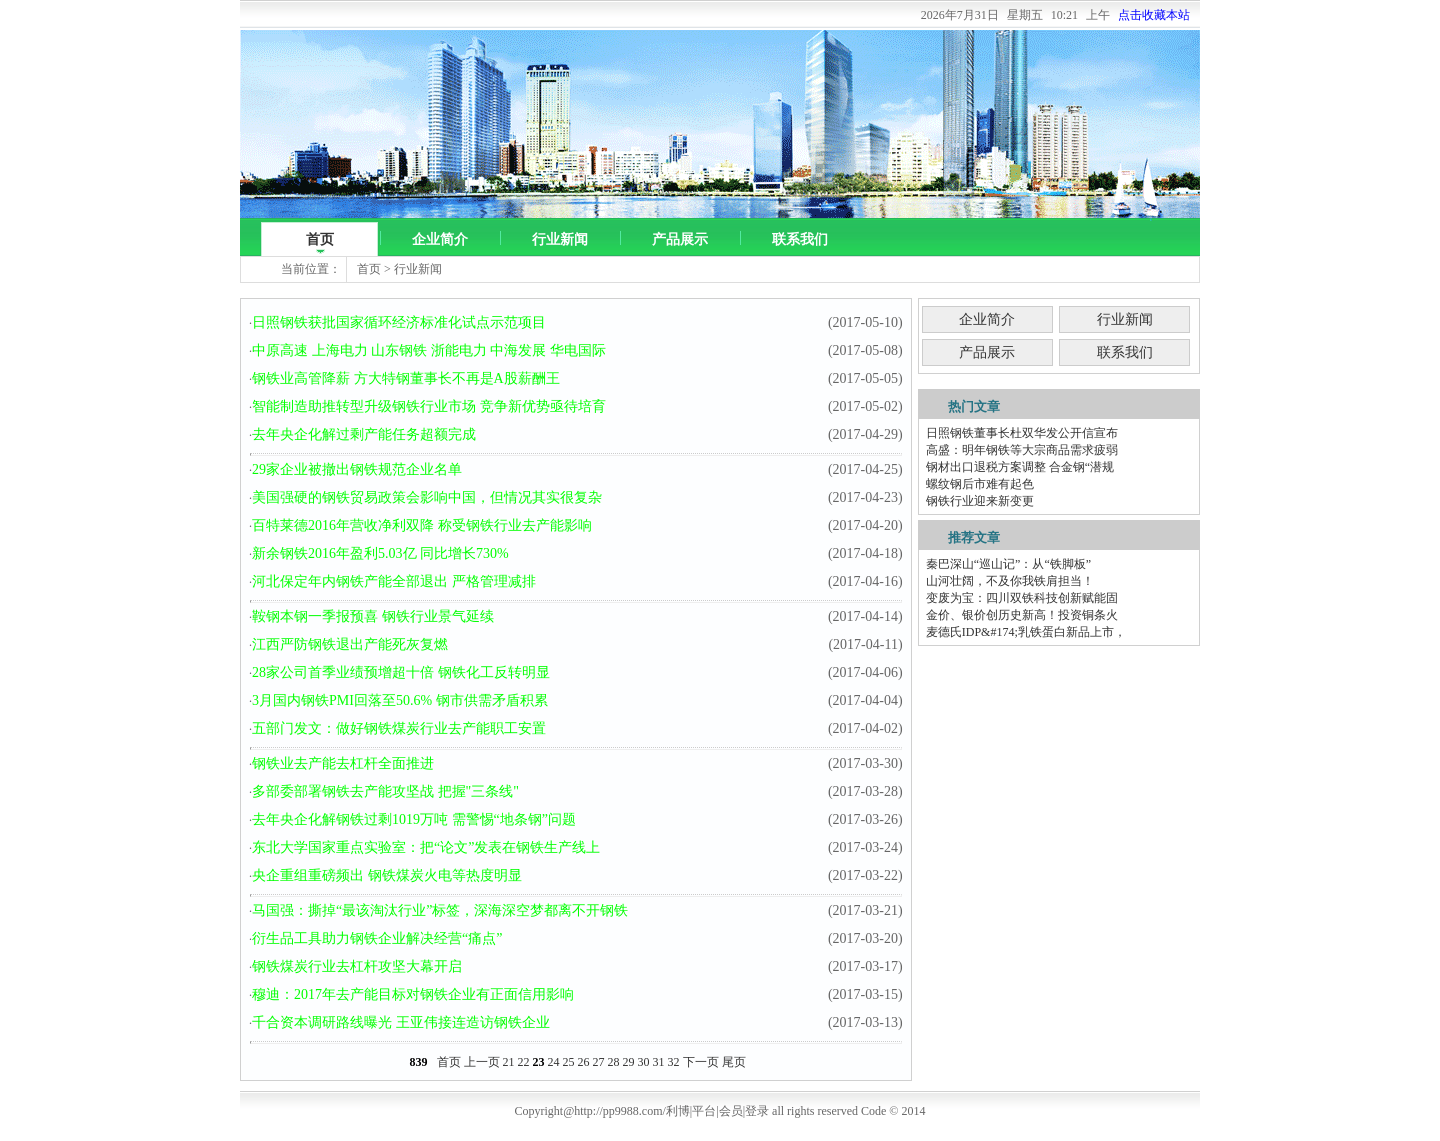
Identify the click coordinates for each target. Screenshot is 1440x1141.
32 (674, 1062)
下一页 (701, 1062)
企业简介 (440, 239)
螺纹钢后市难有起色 (980, 484)
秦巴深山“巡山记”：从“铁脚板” (1008, 564)
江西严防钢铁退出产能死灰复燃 (350, 644)
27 (599, 1062)
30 (644, 1062)
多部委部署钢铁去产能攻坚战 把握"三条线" (385, 791)
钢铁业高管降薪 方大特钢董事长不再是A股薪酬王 (406, 378)
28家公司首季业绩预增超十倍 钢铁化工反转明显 (401, 672)
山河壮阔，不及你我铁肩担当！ (1010, 581)
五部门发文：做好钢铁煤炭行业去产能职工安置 (399, 728)
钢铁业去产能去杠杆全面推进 (343, 763)
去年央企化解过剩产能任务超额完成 (364, 434)
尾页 (734, 1062)
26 (584, 1062)
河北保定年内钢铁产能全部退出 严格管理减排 (394, 581)
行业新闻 (560, 239)
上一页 (482, 1062)
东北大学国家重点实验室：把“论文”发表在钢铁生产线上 (426, 847)
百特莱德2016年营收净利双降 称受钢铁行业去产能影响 (422, 525)
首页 (320, 239)
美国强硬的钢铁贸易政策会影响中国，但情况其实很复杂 (427, 497)
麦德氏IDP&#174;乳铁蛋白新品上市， (1026, 632)
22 (524, 1062)
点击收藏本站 (1154, 15)
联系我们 (800, 239)
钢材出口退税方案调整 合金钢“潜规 (1020, 467)
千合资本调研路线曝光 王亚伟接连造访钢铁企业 (401, 1022)
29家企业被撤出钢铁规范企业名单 (357, 469)
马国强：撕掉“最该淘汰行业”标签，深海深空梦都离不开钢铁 (440, 910)
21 (509, 1062)
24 (554, 1062)
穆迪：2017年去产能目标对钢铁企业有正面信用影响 (413, 994)
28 (614, 1062)
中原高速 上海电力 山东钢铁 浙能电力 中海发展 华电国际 (429, 350)
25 (569, 1062)
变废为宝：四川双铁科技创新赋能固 (1022, 598)
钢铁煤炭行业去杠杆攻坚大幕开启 (357, 966)
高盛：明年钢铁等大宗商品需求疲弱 (1022, 450)
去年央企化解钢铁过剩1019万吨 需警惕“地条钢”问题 (414, 819)
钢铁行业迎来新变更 (980, 501)
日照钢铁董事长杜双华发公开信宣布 (1022, 433)
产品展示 (680, 239)
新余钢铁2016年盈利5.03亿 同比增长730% (380, 553)
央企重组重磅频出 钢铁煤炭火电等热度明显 (387, 875)
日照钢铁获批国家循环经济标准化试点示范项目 (399, 322)
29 (629, 1062)
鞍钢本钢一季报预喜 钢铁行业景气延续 (373, 616)
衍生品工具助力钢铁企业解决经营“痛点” (377, 938)
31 (659, 1062)
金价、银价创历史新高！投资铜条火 (1022, 615)
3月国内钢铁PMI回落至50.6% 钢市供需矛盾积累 (400, 700)
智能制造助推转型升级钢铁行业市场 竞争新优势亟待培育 (429, 406)
